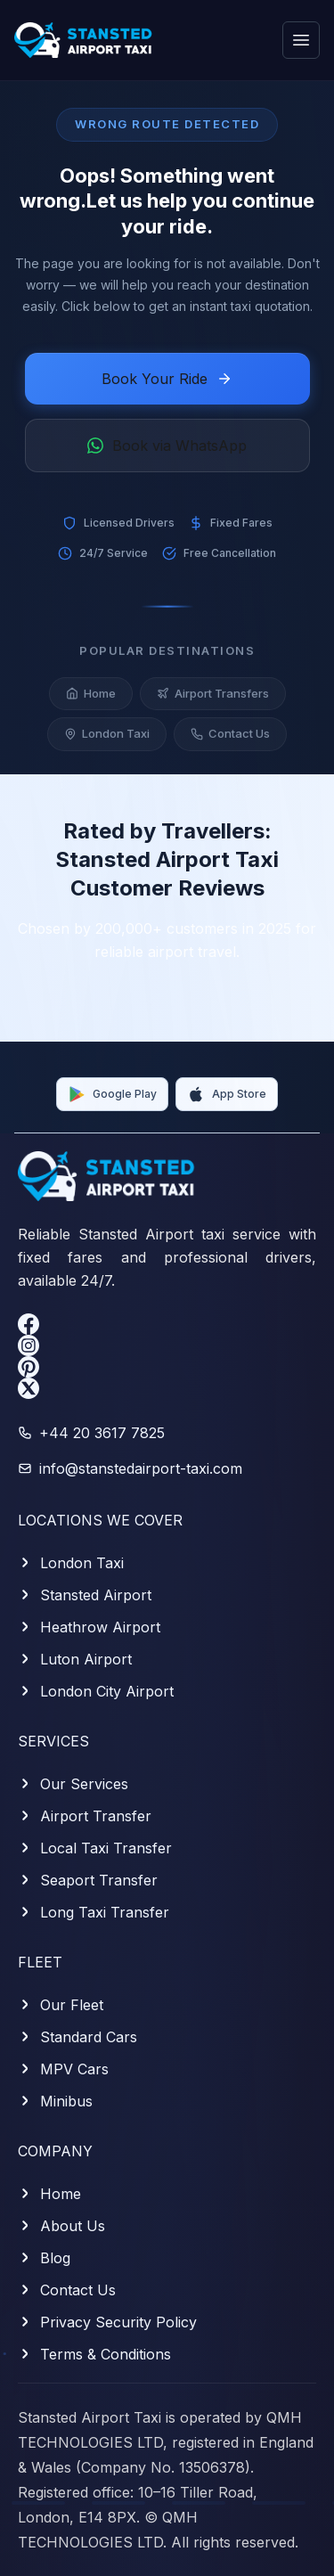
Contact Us (230, 741)
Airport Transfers (213, 700)
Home (91, 700)
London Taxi (107, 741)
